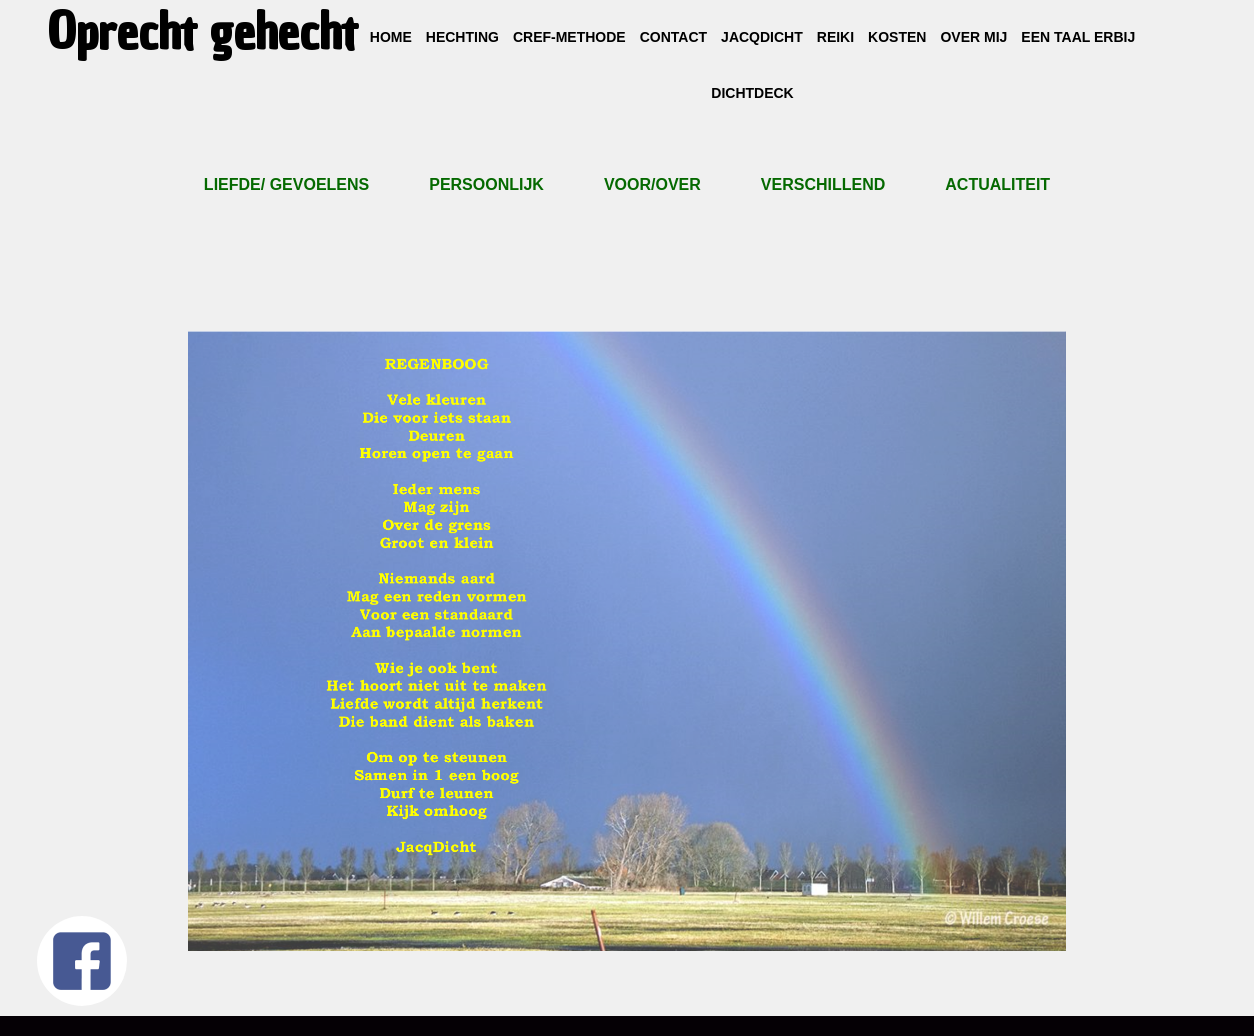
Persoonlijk (486, 184)
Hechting (462, 37)
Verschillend (823, 184)
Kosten (897, 37)
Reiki (835, 37)
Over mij (973, 37)
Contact (673, 37)
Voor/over (652, 184)
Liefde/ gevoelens (286, 184)
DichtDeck (752, 93)
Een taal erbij (1078, 37)
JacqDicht (762, 37)
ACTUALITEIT (997, 184)
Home (391, 37)
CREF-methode (569, 37)
